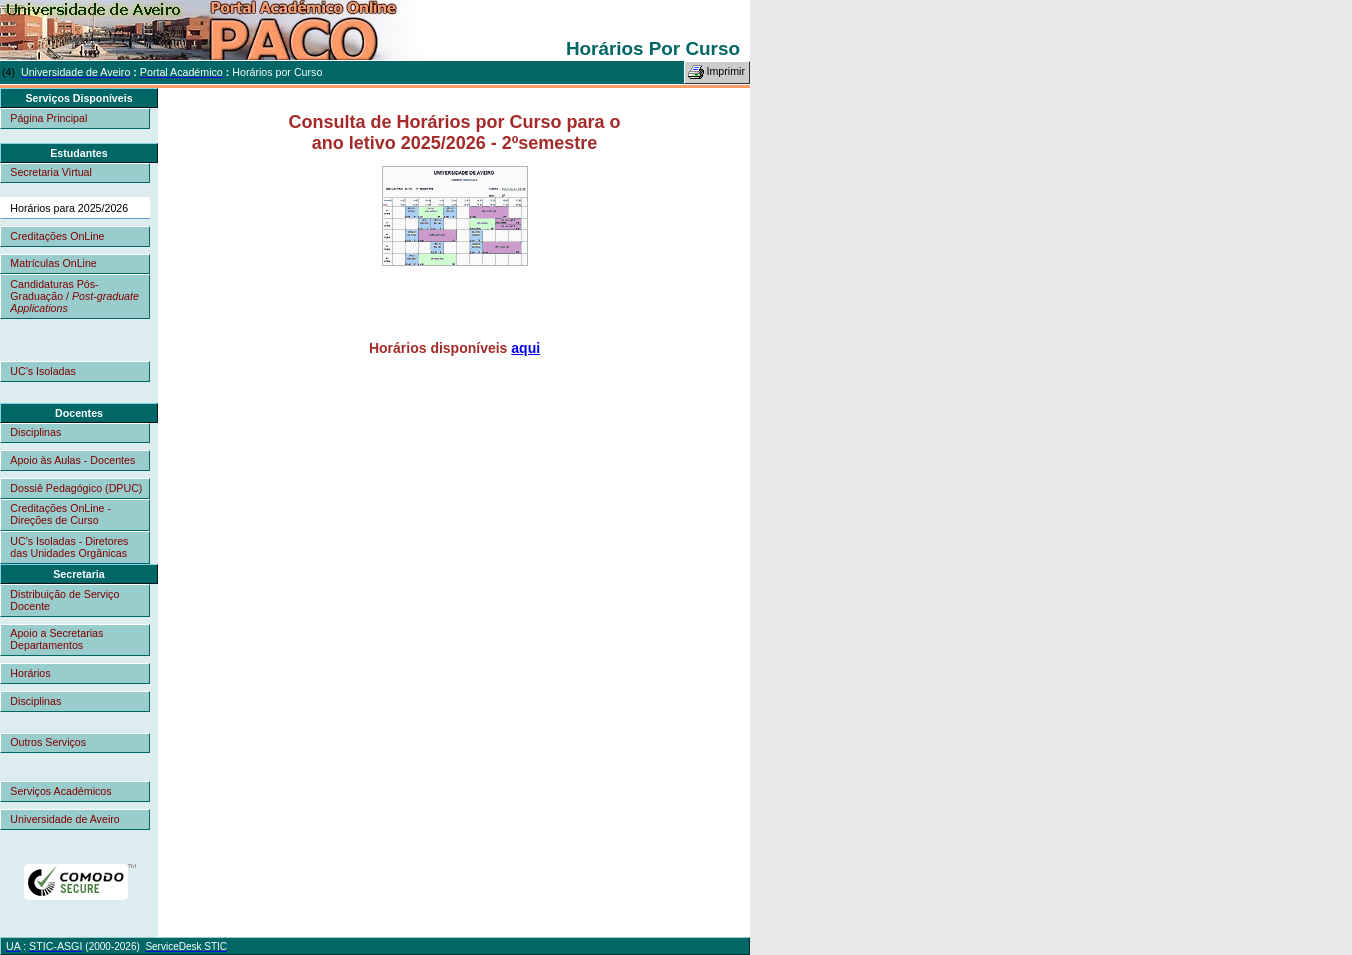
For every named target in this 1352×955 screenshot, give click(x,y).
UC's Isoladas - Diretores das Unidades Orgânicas (69, 547)
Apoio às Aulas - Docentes (72, 460)
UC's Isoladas (42, 371)
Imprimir (716, 72)
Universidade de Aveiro (64, 819)
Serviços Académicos (60, 791)
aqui (525, 348)
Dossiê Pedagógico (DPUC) (76, 488)
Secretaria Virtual (51, 172)
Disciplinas (35, 432)
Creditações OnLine (57, 236)
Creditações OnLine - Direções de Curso (60, 514)
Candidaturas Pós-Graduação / (74, 296)
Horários (30, 673)
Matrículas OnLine (53, 263)
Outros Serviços (48, 742)
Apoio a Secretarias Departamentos (56, 639)
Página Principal (48, 118)
